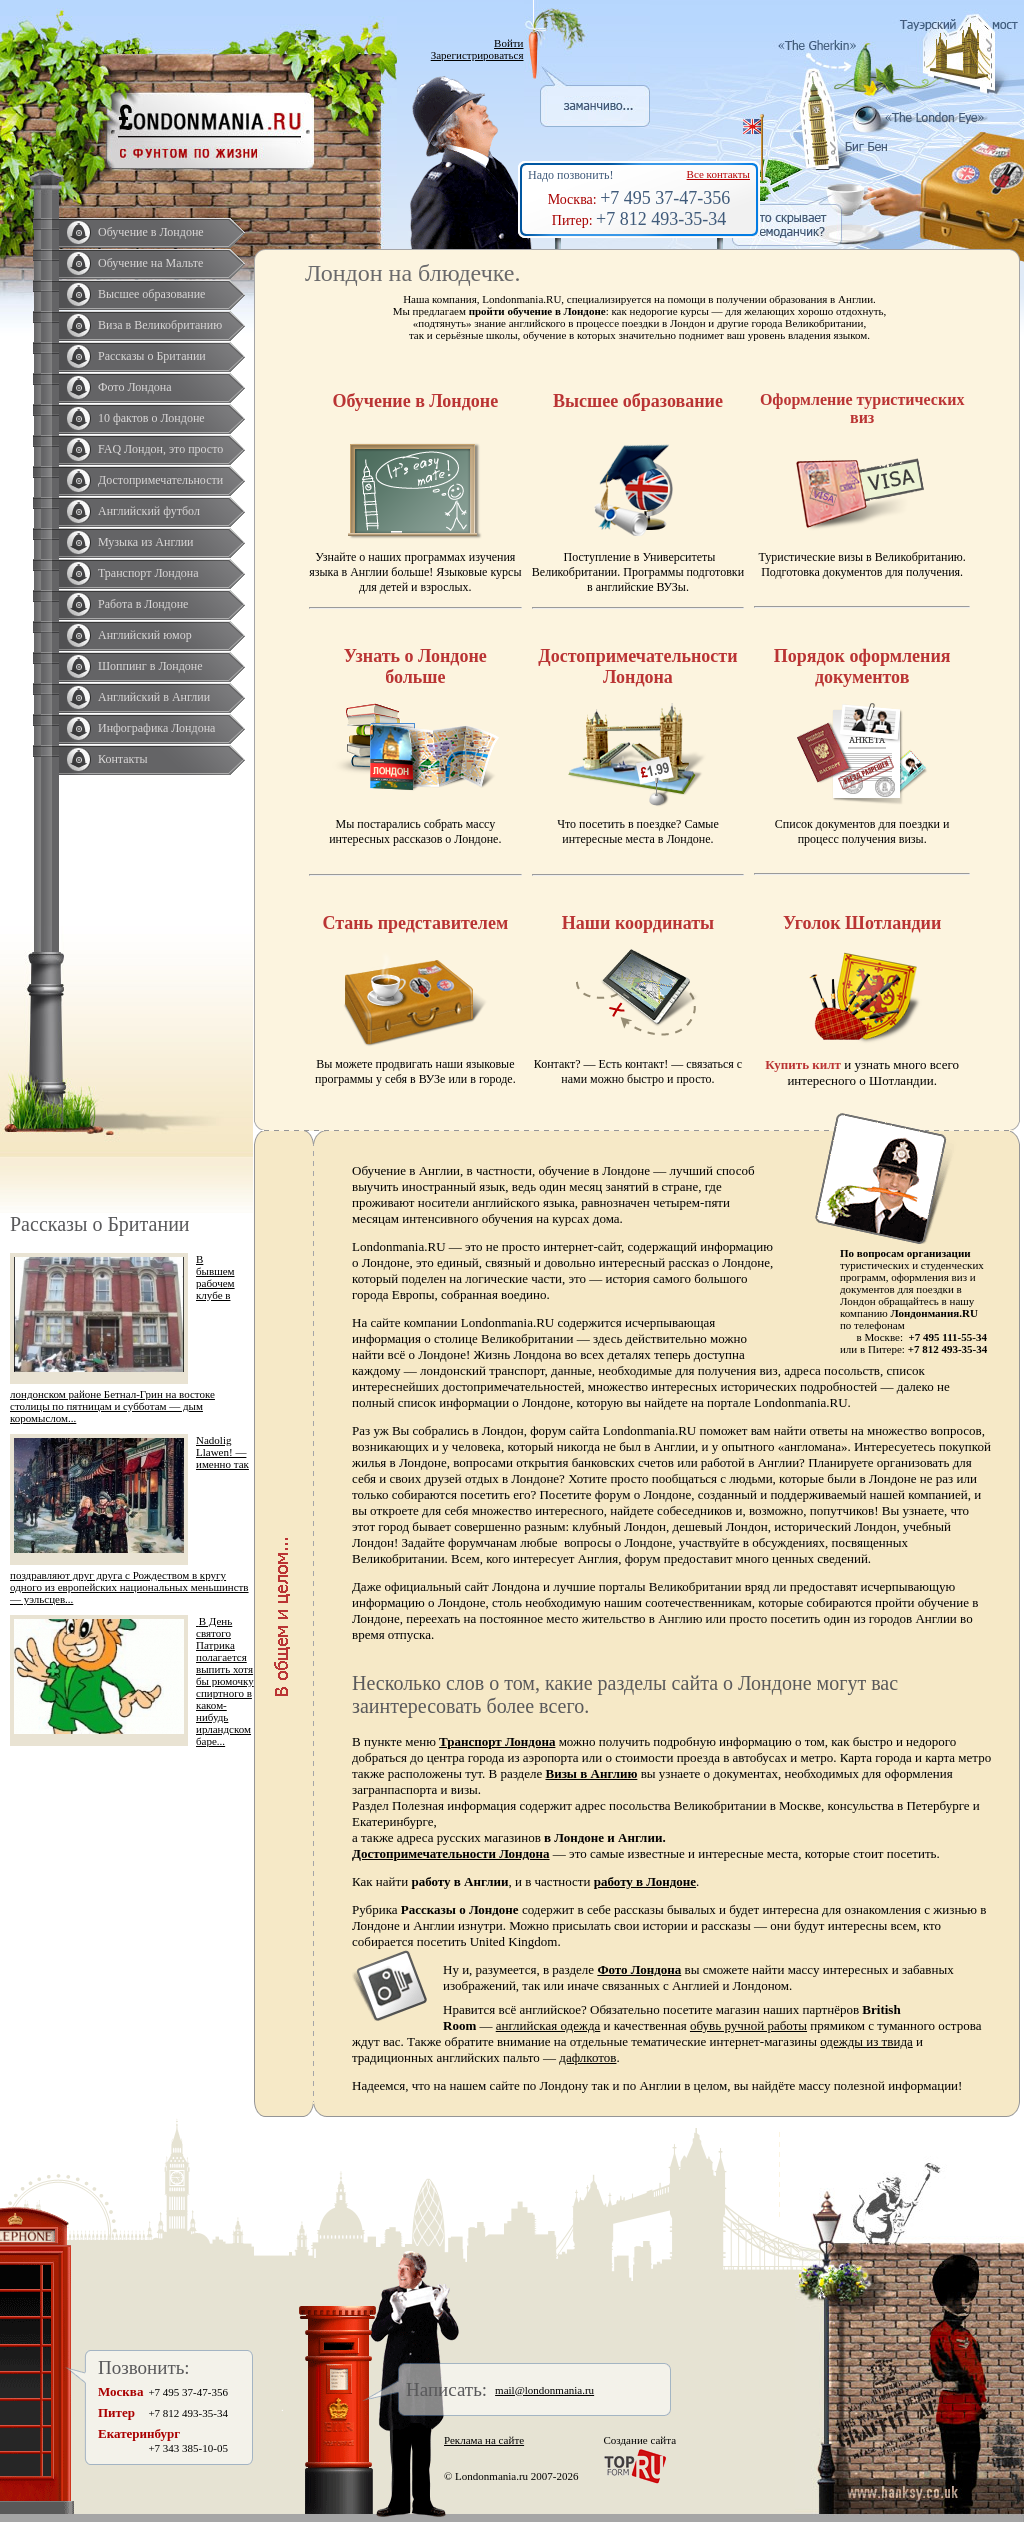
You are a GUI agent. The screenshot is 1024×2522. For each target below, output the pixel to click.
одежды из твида (866, 2041)
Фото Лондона (135, 387)
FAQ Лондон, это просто (160, 449)
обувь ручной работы (748, 2025)
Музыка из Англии (146, 542)
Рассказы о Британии (152, 356)
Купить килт (803, 1064)
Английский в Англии (154, 697)
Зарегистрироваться (477, 55)
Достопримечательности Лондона (451, 1853)
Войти (508, 43)
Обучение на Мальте (150, 263)
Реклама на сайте (484, 2440)
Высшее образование (151, 294)
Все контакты (718, 174)
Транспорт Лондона (148, 573)
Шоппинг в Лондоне (150, 666)
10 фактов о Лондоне (151, 418)
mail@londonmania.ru (544, 2390)
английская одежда (548, 2025)
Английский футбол (149, 511)
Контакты (123, 759)
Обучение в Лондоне (151, 232)
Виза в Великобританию (160, 325)
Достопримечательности (160, 480)
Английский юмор (145, 635)
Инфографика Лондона (156, 728)
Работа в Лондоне (143, 604)
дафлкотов (587, 2057)
